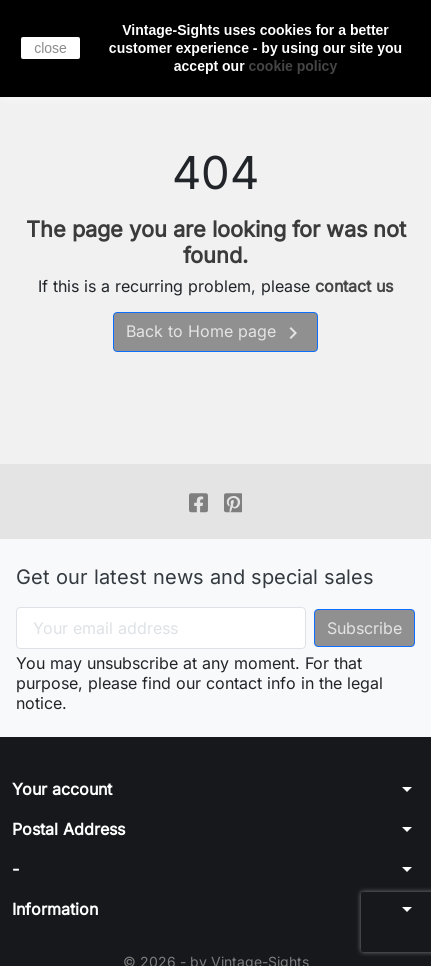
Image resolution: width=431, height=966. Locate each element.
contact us (354, 286)
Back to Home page (215, 333)
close (50, 48)
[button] (215, 789)
